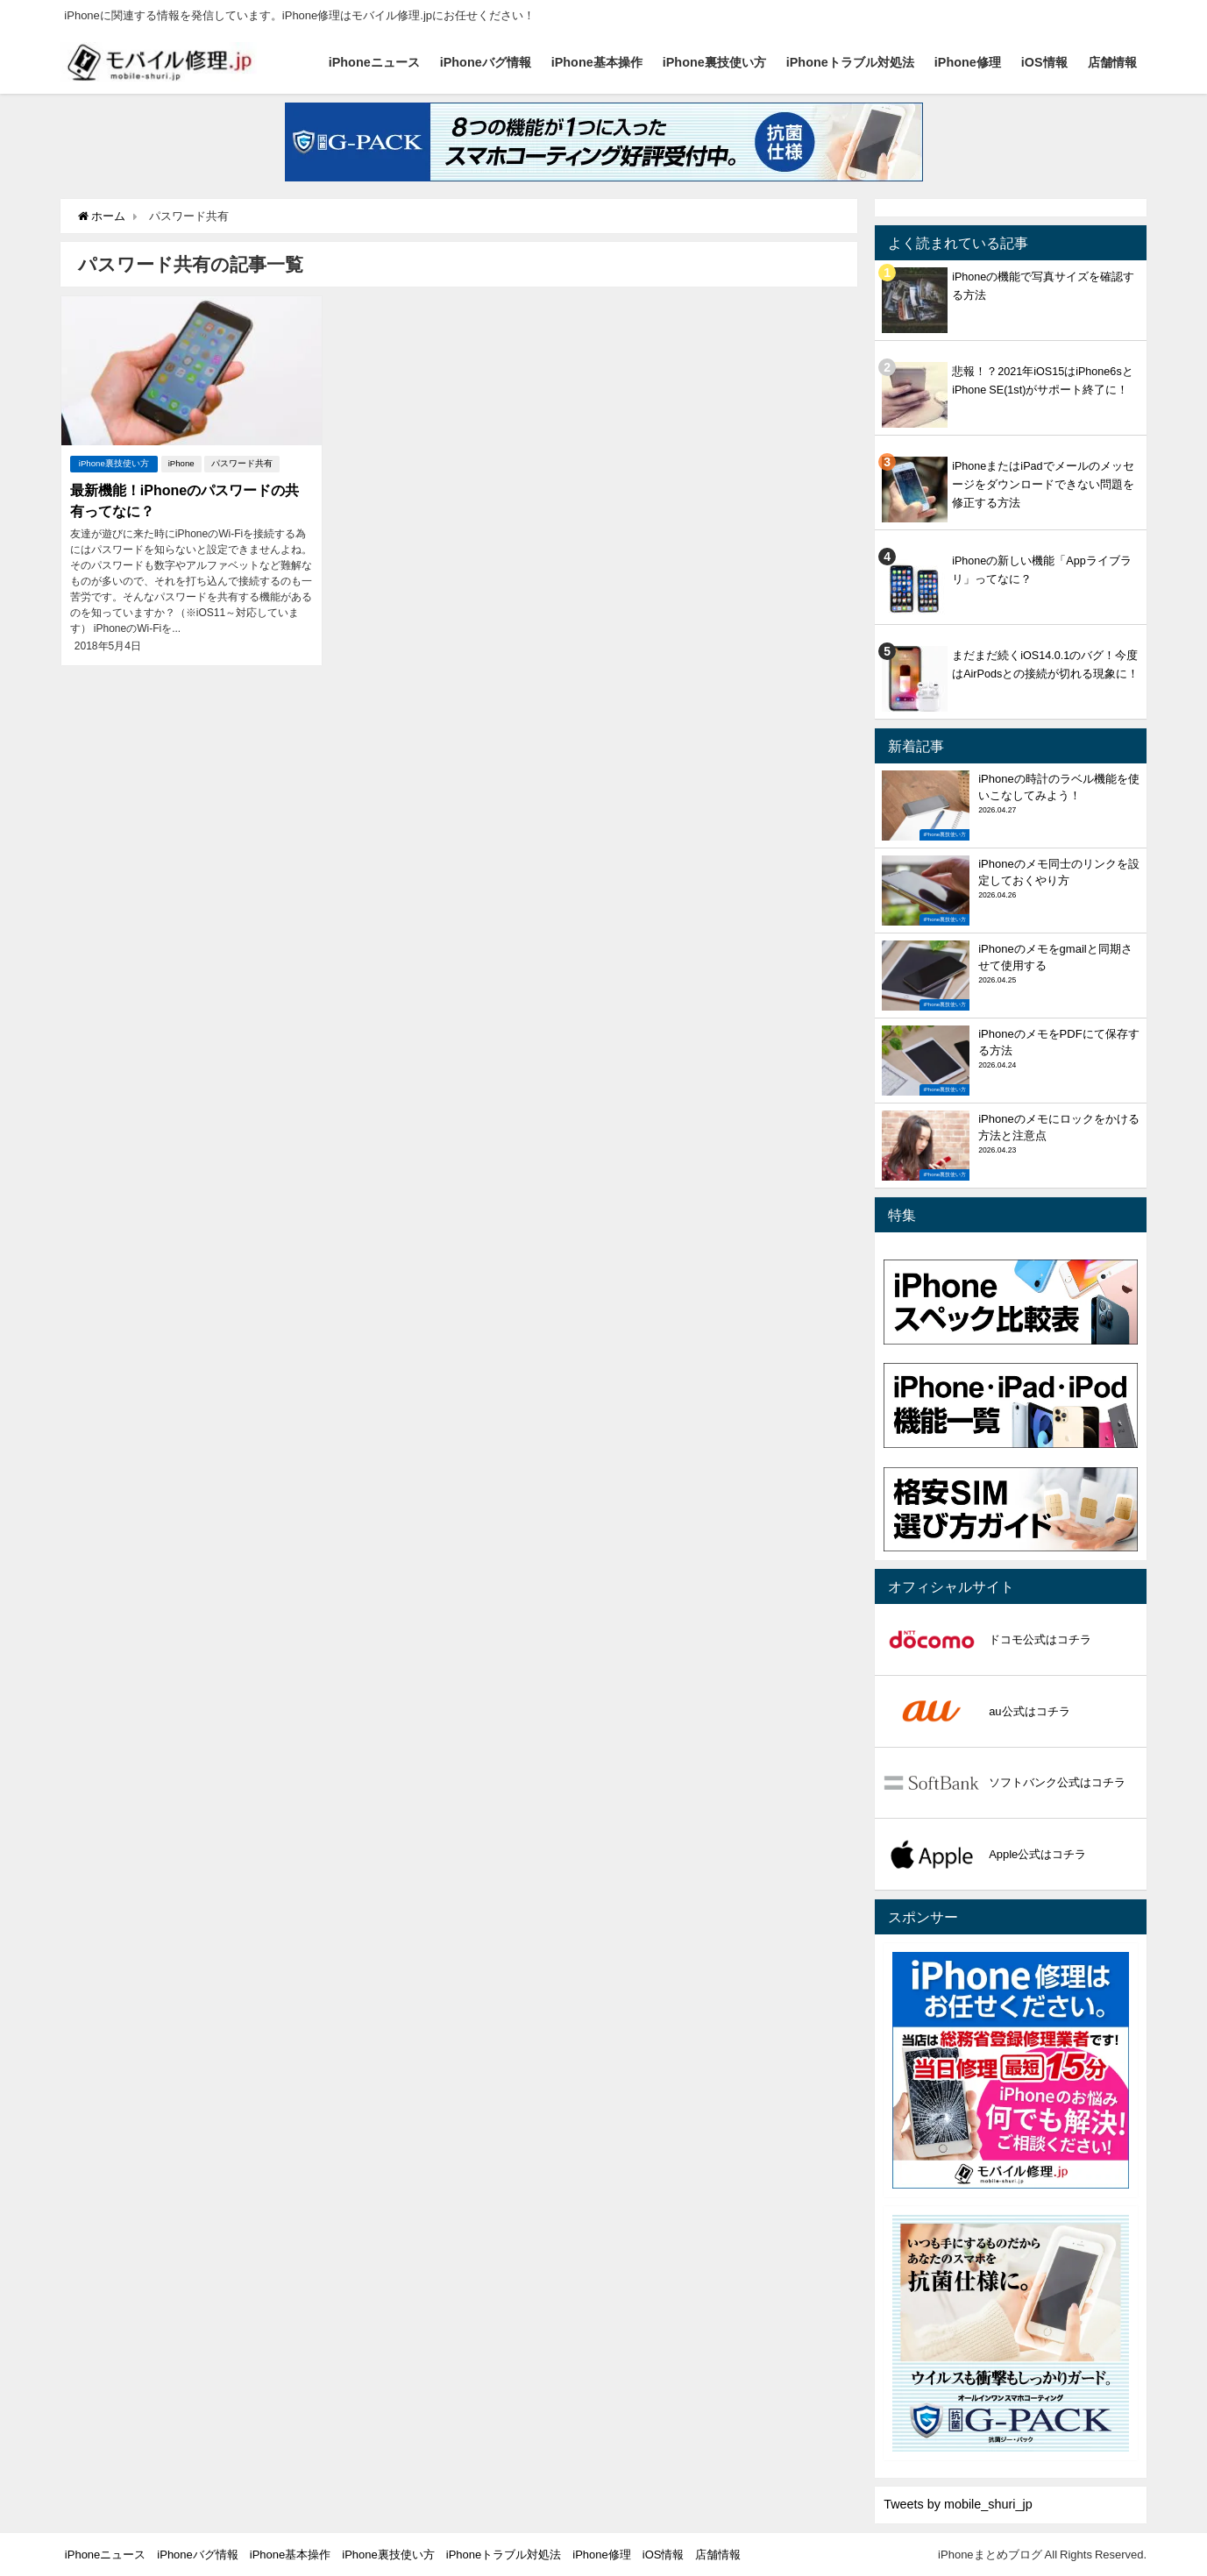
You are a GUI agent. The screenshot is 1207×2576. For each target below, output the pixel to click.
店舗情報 (1112, 62)
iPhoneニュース (374, 62)
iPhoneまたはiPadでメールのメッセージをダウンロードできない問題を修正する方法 (1043, 484)
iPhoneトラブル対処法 (850, 62)
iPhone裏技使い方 (714, 62)
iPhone (181, 463)
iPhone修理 (967, 62)
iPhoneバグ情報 (485, 62)
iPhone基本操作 (597, 62)
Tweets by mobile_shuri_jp (958, 2504)
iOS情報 (1044, 62)
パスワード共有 (242, 463)
